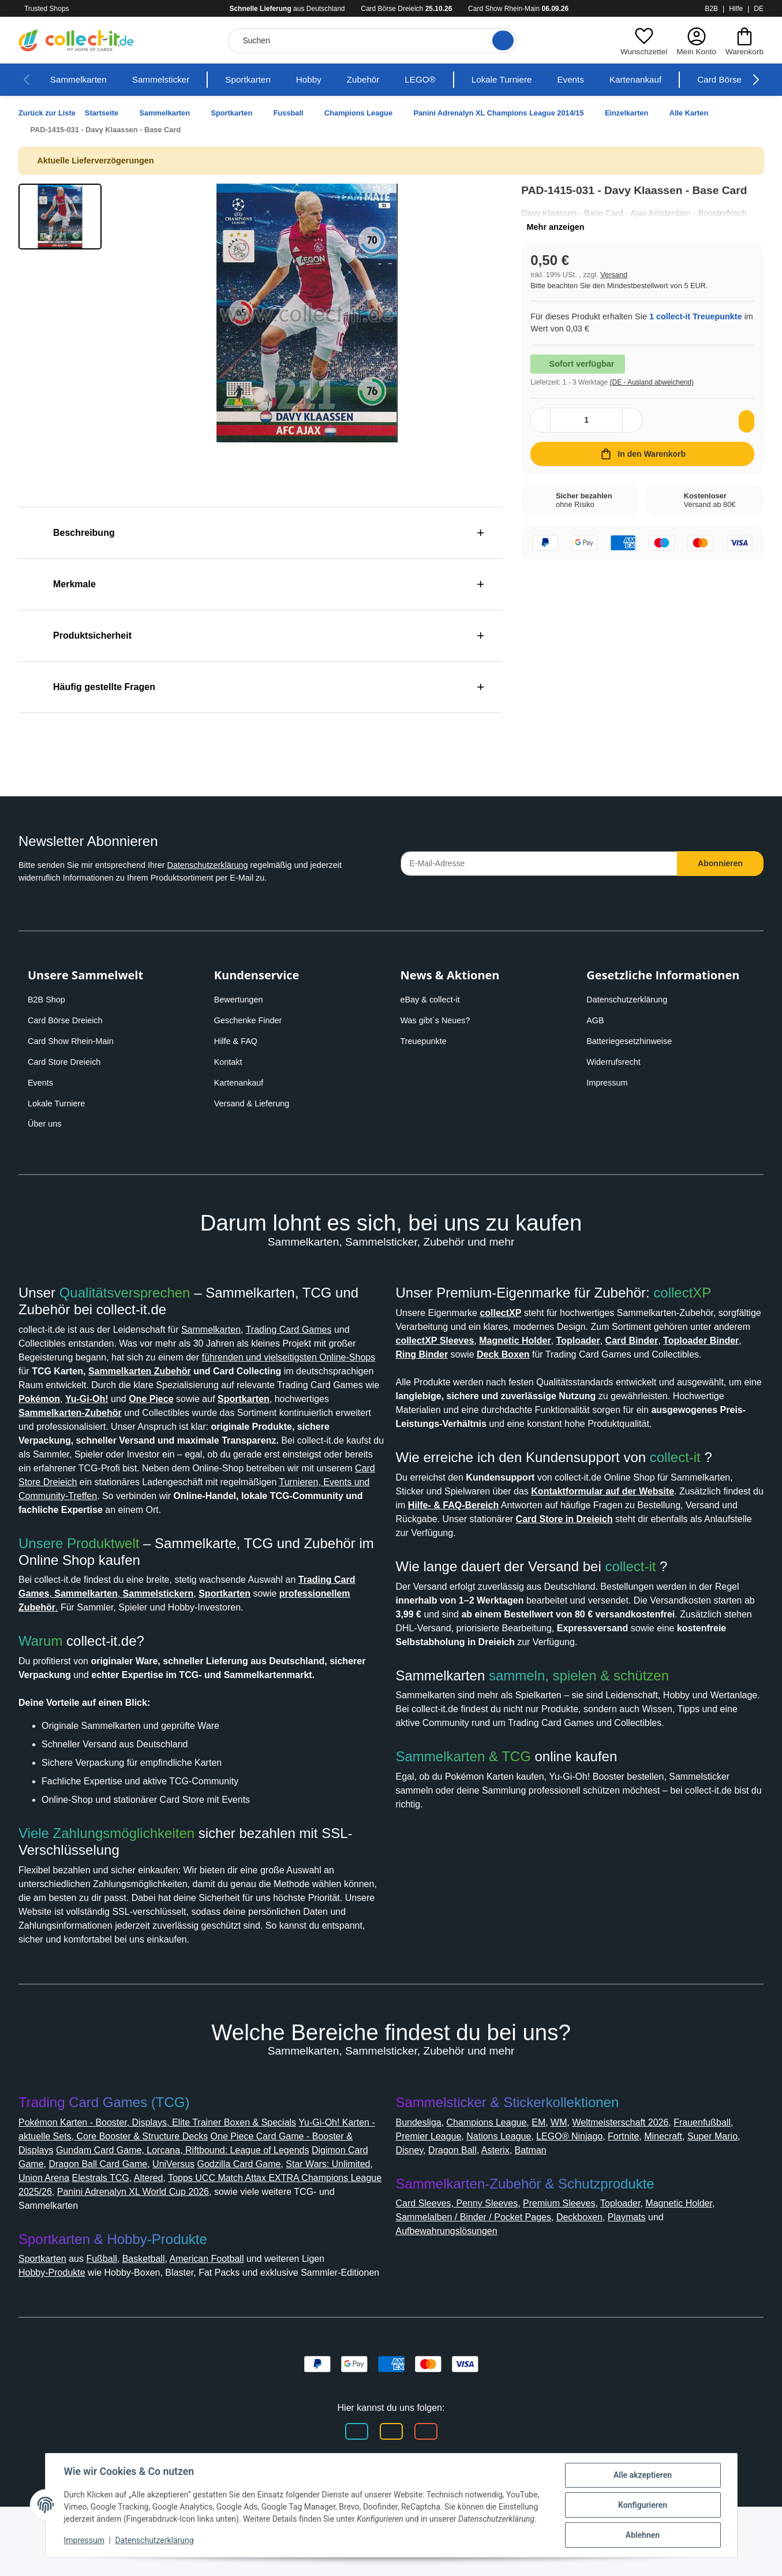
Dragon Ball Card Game (170, 2219)
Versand (618, 288)
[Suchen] (370, 40)
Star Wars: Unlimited (65, 2233)
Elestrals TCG (206, 2233)
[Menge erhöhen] (630, 434)
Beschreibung (78, 532)
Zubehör (385, 79)
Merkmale (69, 584)
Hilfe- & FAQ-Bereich (604, 1532)
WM (575, 2177)
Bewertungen (242, 999)
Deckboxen (601, 2272)
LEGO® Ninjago (654, 2191)
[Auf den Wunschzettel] (743, 435)
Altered (257, 2233)
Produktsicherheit (88, 635)
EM (554, 2177)
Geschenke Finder (250, 1020)
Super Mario (471, 2205)
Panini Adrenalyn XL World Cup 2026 (268, 2247)
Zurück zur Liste (50, 113)
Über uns (46, 1124)
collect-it (686, 1485)
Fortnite (713, 2191)
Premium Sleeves (571, 2258)
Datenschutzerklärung (227, 865)
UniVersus (250, 2219)
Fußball (112, 2314)
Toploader (638, 2258)
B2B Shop (48, 999)
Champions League (497, 2177)
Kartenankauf (667, 79)
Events (598, 79)
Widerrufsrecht (617, 1062)
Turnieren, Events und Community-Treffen (203, 1509)
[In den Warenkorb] (642, 468)
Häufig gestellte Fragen (101, 686)
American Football (228, 2314)
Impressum (609, 1083)
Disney (518, 2205)
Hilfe (736, 9)
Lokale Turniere (526, 79)
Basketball (158, 2314)
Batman (649, 2205)
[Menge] (587, 434)
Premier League (501, 2191)
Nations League (578, 2191)
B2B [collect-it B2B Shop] (710, 9)
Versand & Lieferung (254, 1103)
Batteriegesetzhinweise (633, 1041)
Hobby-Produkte (57, 2327)
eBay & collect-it (433, 999)
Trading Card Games (321, 1329)
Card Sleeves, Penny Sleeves (461, 2258)
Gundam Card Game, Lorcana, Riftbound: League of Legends (245, 2205)
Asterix (611, 2205)
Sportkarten (263, 79)
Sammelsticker (170, 79)
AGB (595, 1020)
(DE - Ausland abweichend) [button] (662, 396)
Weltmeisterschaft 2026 (644, 2177)
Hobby (328, 79)
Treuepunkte (426, 1041)
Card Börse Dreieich (68, 1020)
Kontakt (230, 1062)
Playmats (653, 2272)
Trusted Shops (66, 9)
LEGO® (443, 79)
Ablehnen (643, 2535)
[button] (640, 40)
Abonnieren (720, 863)
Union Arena (146, 2233)
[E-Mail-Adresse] (539, 863)
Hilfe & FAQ (237, 1041)
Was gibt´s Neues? (439, 1020)
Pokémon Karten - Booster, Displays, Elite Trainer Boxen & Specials (170, 2177)
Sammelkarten (81, 79)
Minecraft (417, 2205)
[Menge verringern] (542, 434)
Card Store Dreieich (67, 1062)
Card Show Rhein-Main (73, 1041)
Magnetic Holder (704, 2258)
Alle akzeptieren (642, 2475)
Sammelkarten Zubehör (281, 1371)
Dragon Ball (564, 2205)
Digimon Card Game (65, 2219)
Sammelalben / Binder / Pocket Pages (483, 2272)
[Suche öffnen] (499, 40)
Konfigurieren (642, 2505)
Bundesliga (422, 2177)
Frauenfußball (428, 2191)
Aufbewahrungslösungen (455, 2286)
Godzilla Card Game (321, 2219)
